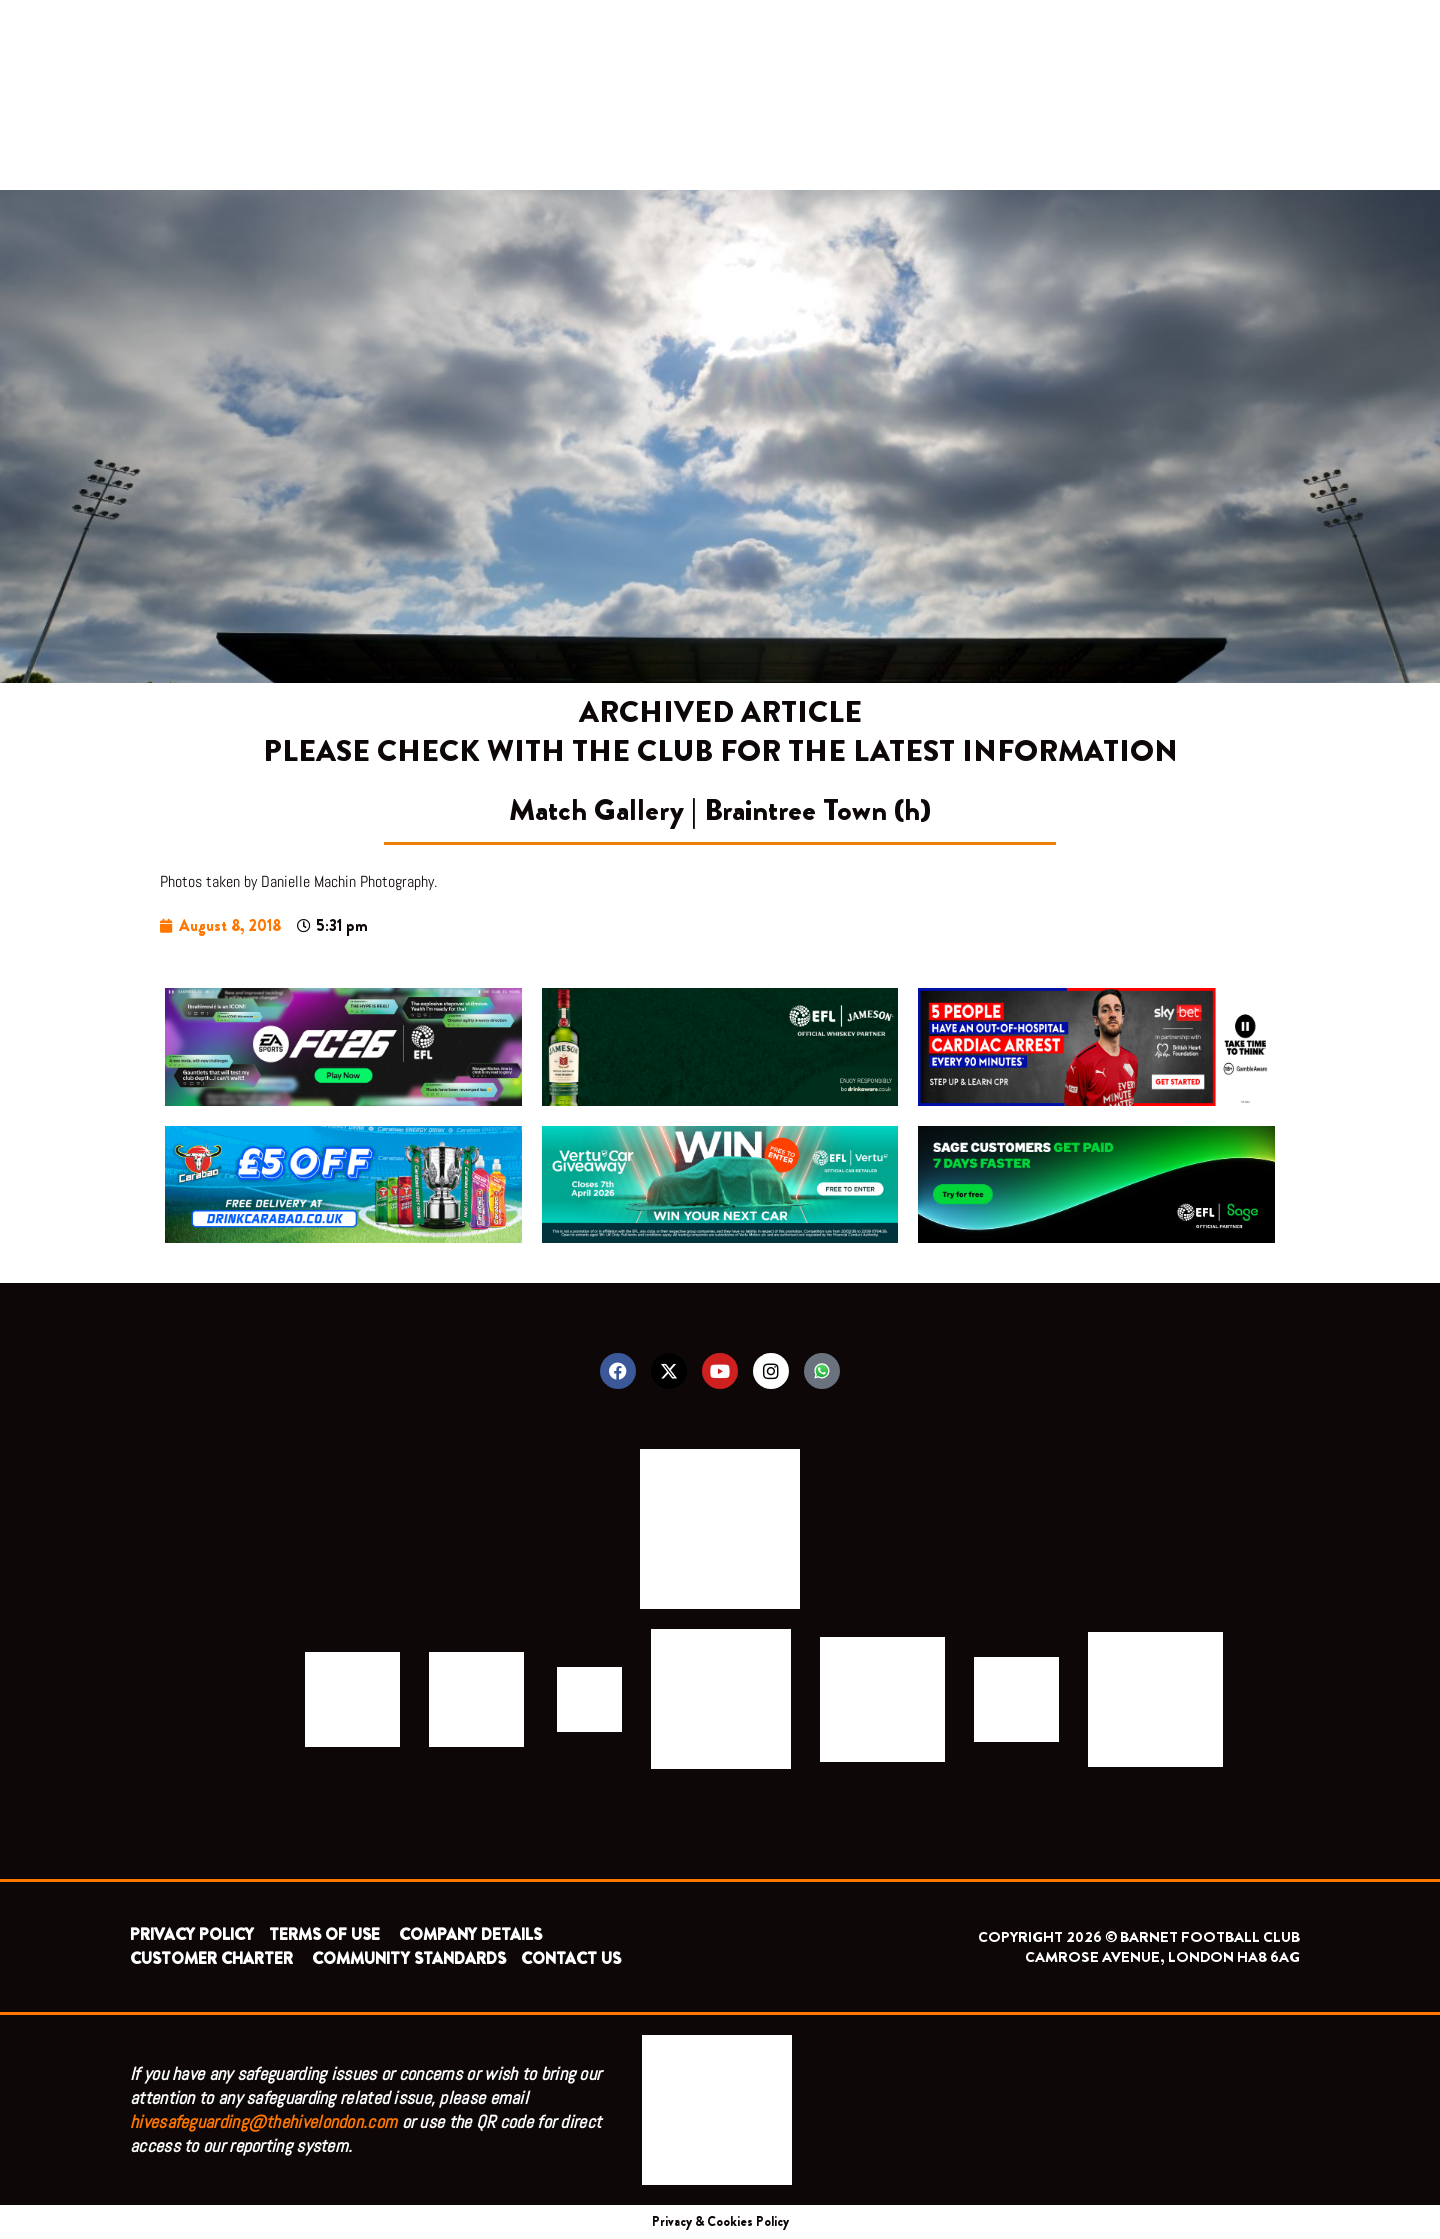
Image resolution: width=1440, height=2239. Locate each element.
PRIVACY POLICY (192, 1934)
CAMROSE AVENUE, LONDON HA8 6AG (1162, 1957)
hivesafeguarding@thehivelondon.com (263, 2121)
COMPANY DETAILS (470, 1934)
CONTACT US (571, 1958)
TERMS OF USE (326, 1934)
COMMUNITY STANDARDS (409, 1958)
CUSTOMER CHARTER (211, 1958)
